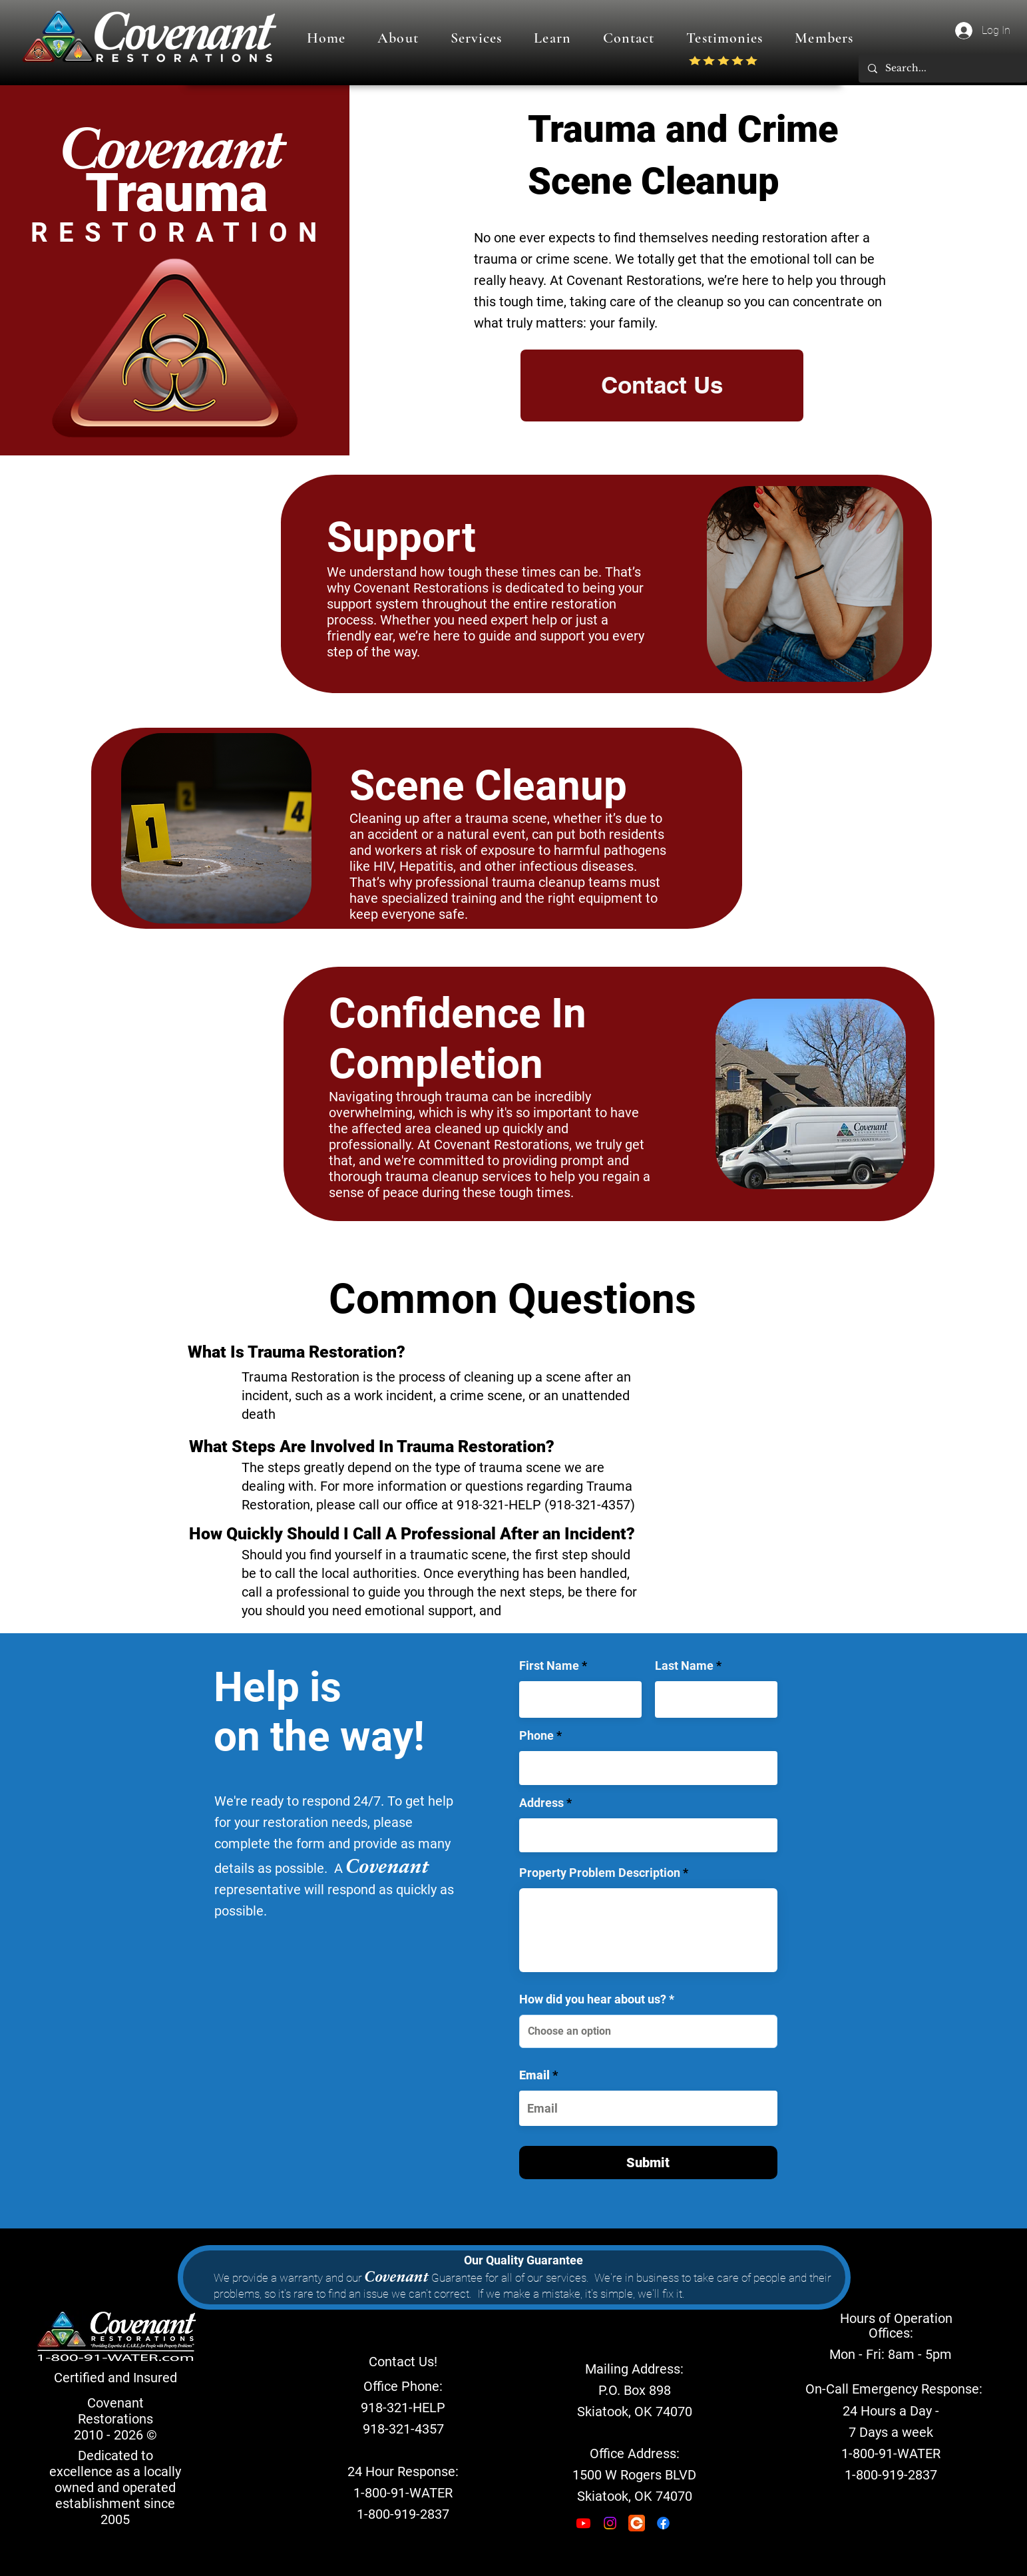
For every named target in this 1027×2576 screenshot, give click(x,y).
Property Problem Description (599, 1873)
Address (541, 1803)
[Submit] (648, 2162)
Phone (536, 1736)
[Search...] (942, 68)
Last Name (684, 1666)
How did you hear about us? (592, 1999)
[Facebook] (663, 2523)
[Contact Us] (661, 385)
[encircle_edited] (636, 2523)
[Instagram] (610, 2523)
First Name (549, 1666)
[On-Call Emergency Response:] (894, 2389)
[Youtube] (583, 2523)
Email (534, 2075)
